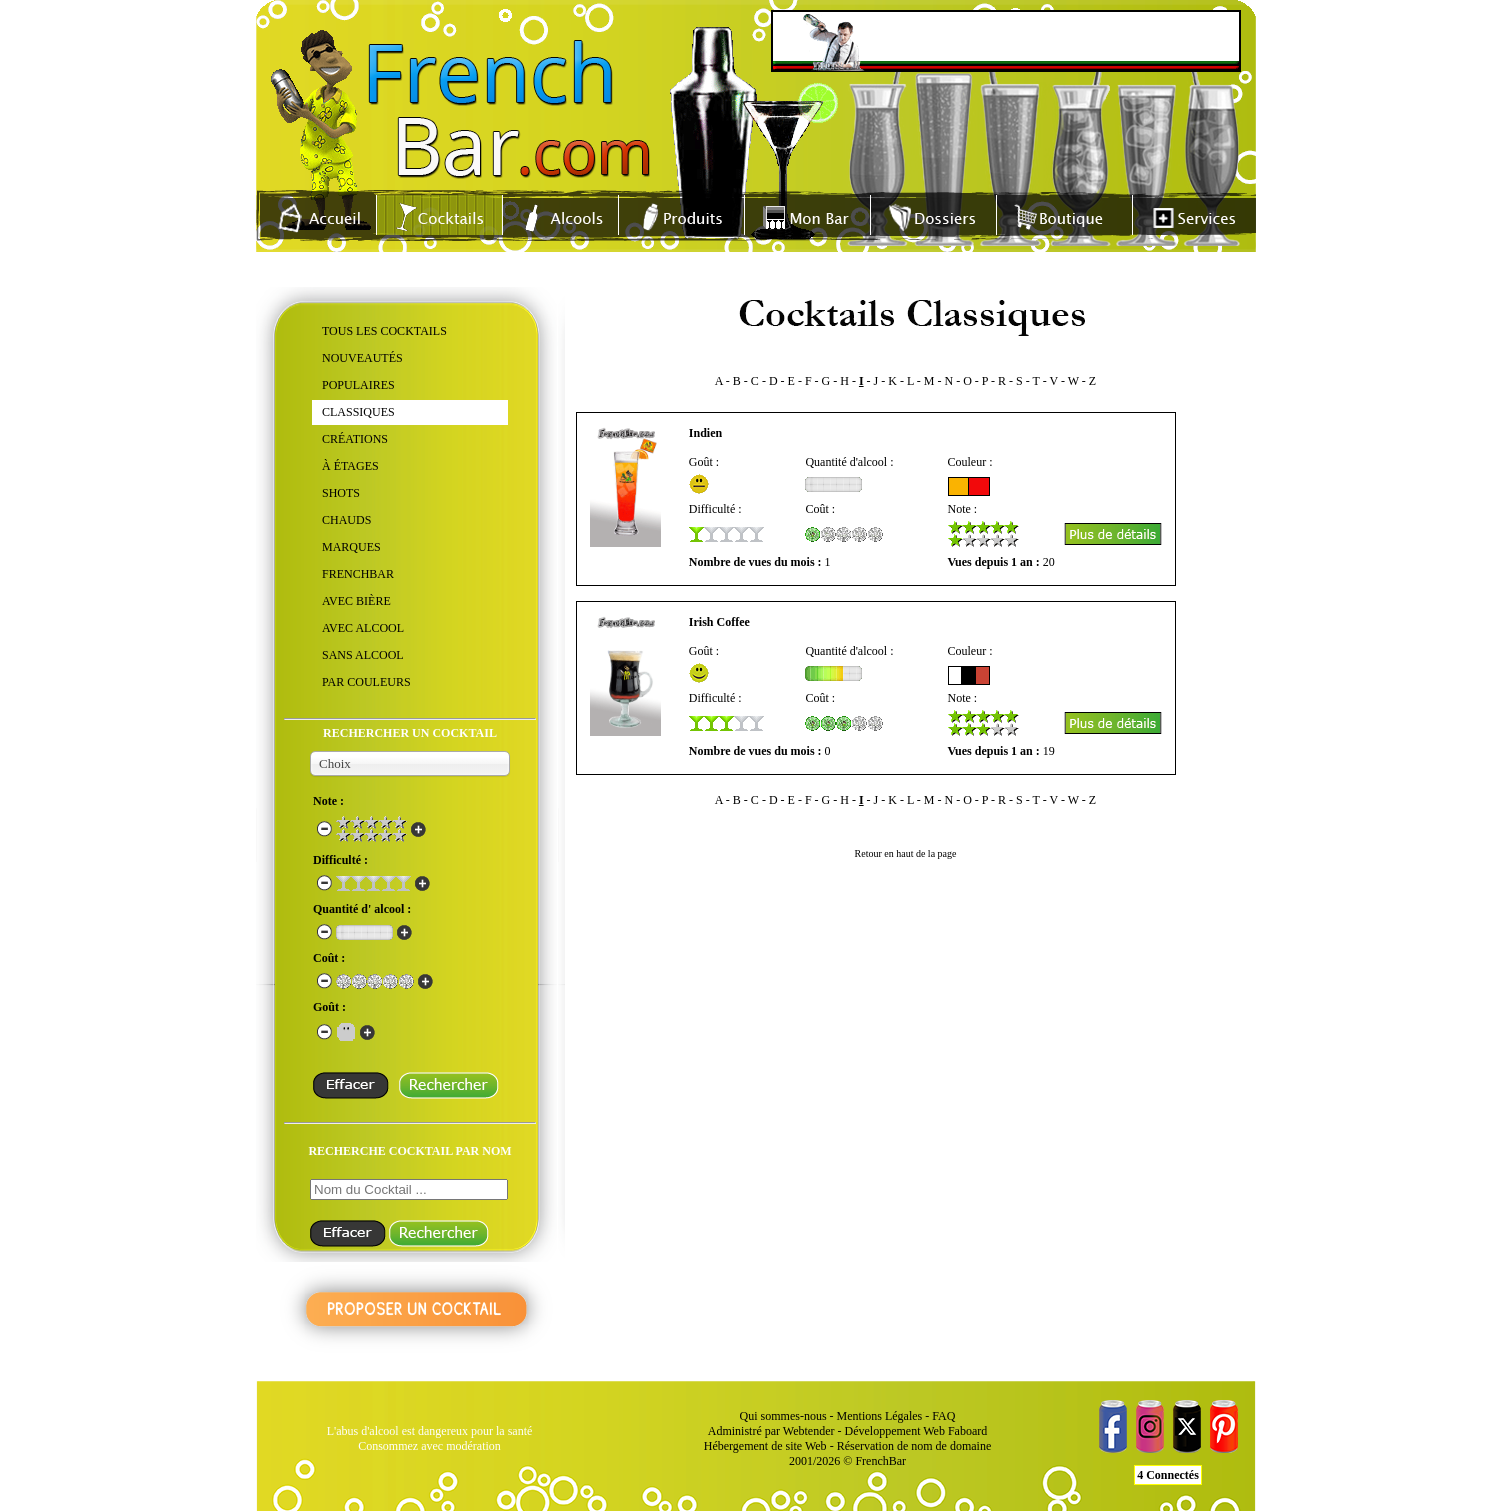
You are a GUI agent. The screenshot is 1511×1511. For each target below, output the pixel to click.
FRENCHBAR (358, 574)
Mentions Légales (880, 1416)
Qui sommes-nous (783, 1416)
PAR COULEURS (366, 682)
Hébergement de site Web (765, 1446)
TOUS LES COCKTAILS (384, 331)
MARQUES (351, 547)
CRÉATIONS (355, 439)
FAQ (943, 1416)
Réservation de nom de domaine (914, 1446)
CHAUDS (346, 520)
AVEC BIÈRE (356, 601)
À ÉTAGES (350, 466)
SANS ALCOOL (363, 655)
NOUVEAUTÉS (362, 358)
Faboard (967, 1431)
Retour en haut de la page (906, 853)
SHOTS (341, 493)
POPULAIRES (358, 385)
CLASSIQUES (358, 412)
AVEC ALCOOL (363, 628)
